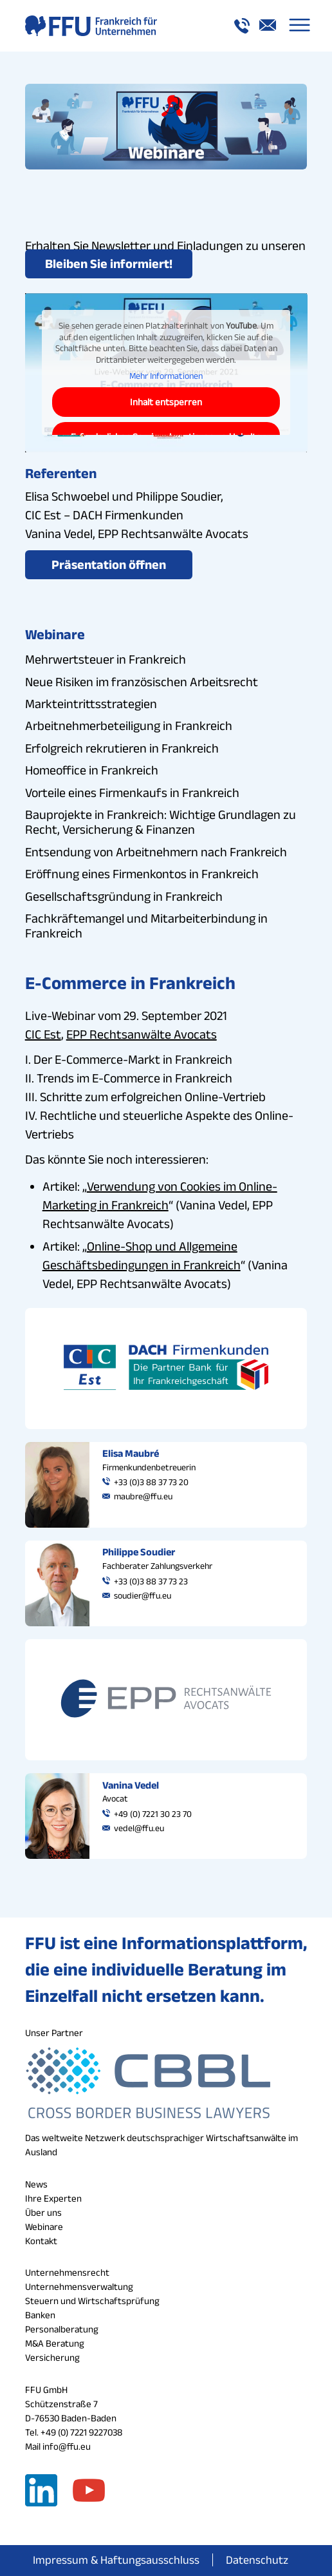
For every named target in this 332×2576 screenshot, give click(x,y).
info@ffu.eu (66, 2446)
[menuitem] (299, 25)
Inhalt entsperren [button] (166, 401)
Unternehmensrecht (67, 2272)
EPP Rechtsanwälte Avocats (141, 1034)
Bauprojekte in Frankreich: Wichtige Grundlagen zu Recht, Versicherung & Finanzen (160, 821)
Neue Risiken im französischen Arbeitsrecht (141, 682)
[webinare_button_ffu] (166, 126)
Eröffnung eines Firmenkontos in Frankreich (142, 874)
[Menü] (299, 25)
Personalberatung (61, 2328)
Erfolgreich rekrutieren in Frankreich (122, 748)
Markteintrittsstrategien (91, 704)
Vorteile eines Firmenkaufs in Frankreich (132, 792)
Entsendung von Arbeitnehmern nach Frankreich (156, 852)
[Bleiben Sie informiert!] (108, 263)
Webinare (44, 2226)
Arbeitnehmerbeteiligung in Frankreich (128, 725)
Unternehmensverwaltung (79, 2286)
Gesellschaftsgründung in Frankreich (124, 896)
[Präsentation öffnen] (108, 564)
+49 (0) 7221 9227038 (81, 2432)
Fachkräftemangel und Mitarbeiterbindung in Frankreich (146, 925)
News (36, 2183)
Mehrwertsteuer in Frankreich (105, 659)
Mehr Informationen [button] (166, 376)
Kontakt (41, 2240)
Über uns (43, 2212)
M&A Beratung (54, 2343)
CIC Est (43, 1034)
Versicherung (52, 2357)
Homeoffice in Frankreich (91, 770)
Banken (40, 2314)
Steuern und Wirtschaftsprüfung (92, 2300)
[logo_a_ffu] (138, 26)
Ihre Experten (53, 2198)
